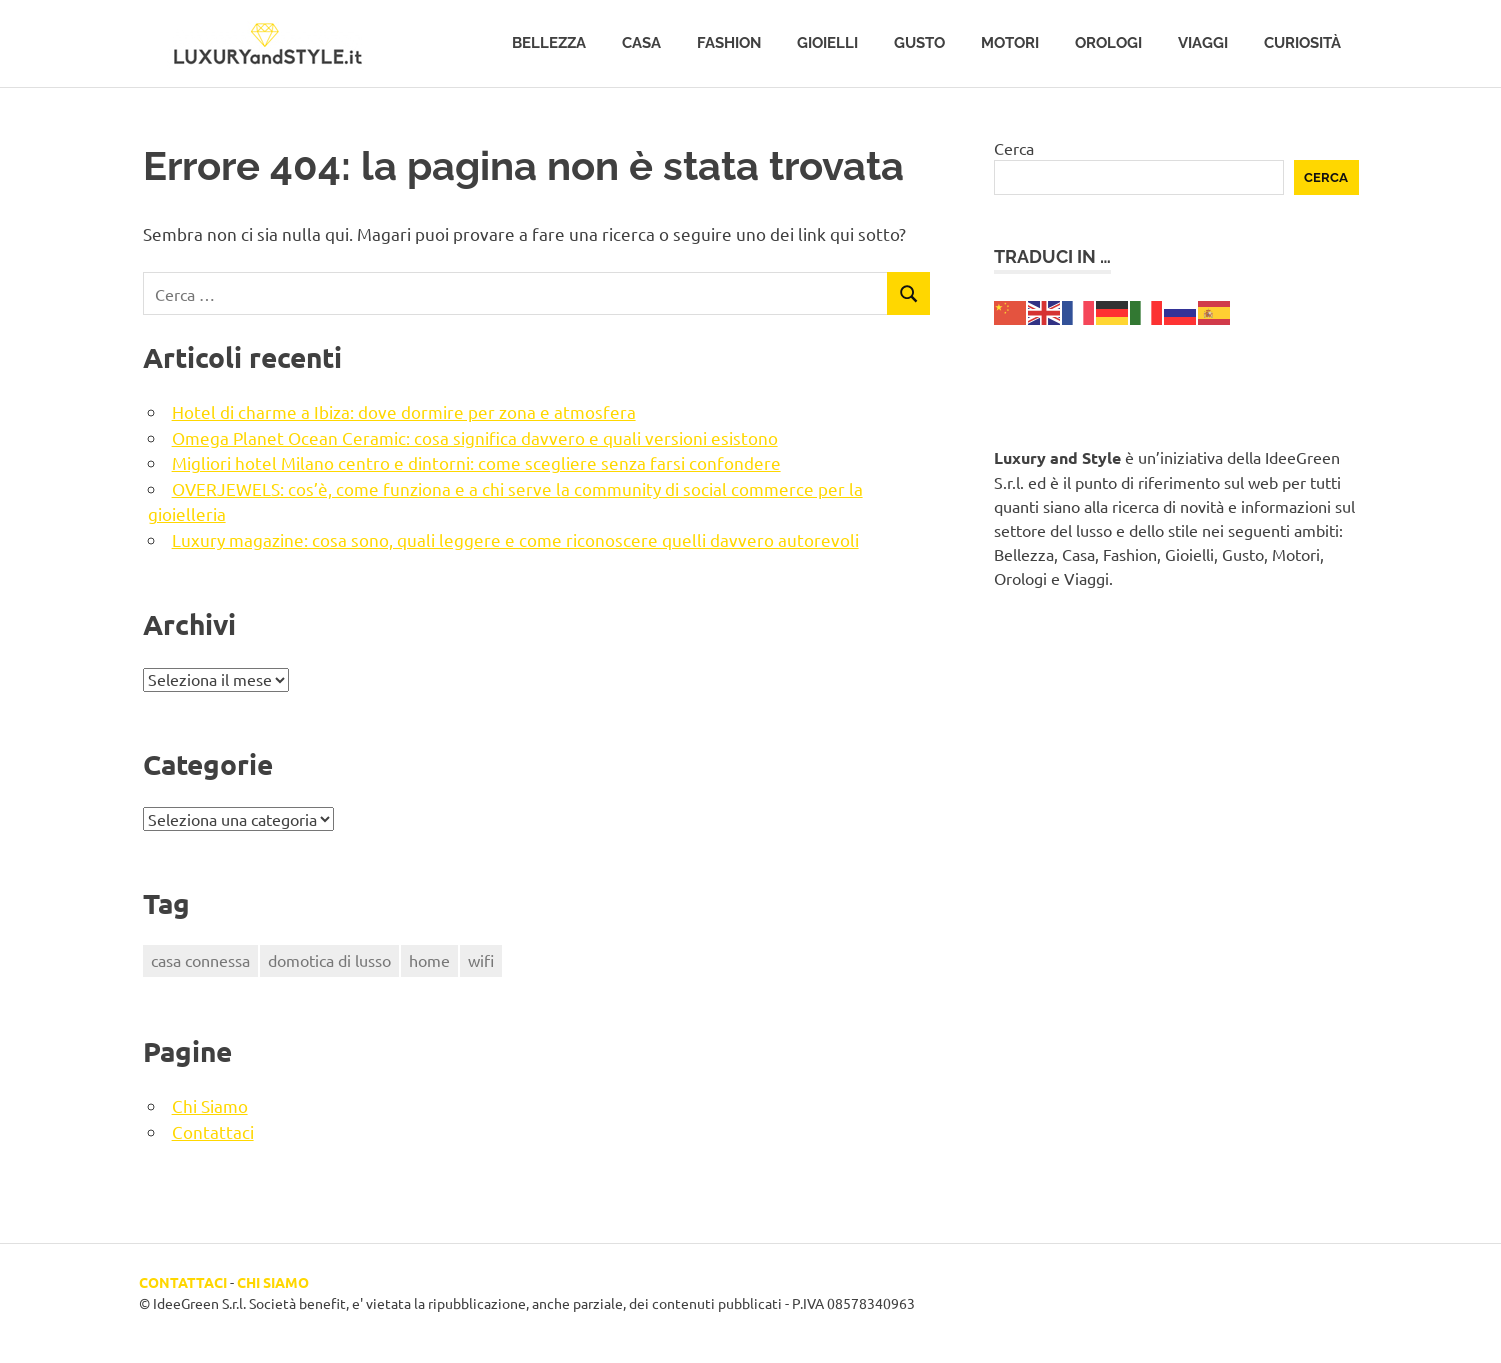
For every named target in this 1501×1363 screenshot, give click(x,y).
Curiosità (1302, 43)
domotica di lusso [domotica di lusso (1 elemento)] (329, 960)
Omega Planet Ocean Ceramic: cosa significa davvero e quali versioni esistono (475, 437)
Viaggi (1203, 43)
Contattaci (213, 1131)
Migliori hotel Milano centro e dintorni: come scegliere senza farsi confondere (476, 462)
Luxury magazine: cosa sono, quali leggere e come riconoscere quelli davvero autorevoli (515, 539)
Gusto (919, 43)
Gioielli (827, 43)
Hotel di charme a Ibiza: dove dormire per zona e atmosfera (404, 411)
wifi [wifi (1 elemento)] (481, 960)
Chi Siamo (210, 1105)
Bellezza (549, 43)
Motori (1010, 43)
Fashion (729, 43)
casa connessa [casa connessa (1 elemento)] (200, 960)
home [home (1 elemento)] (429, 960)
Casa (641, 43)
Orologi (1108, 43)
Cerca (1014, 148)
